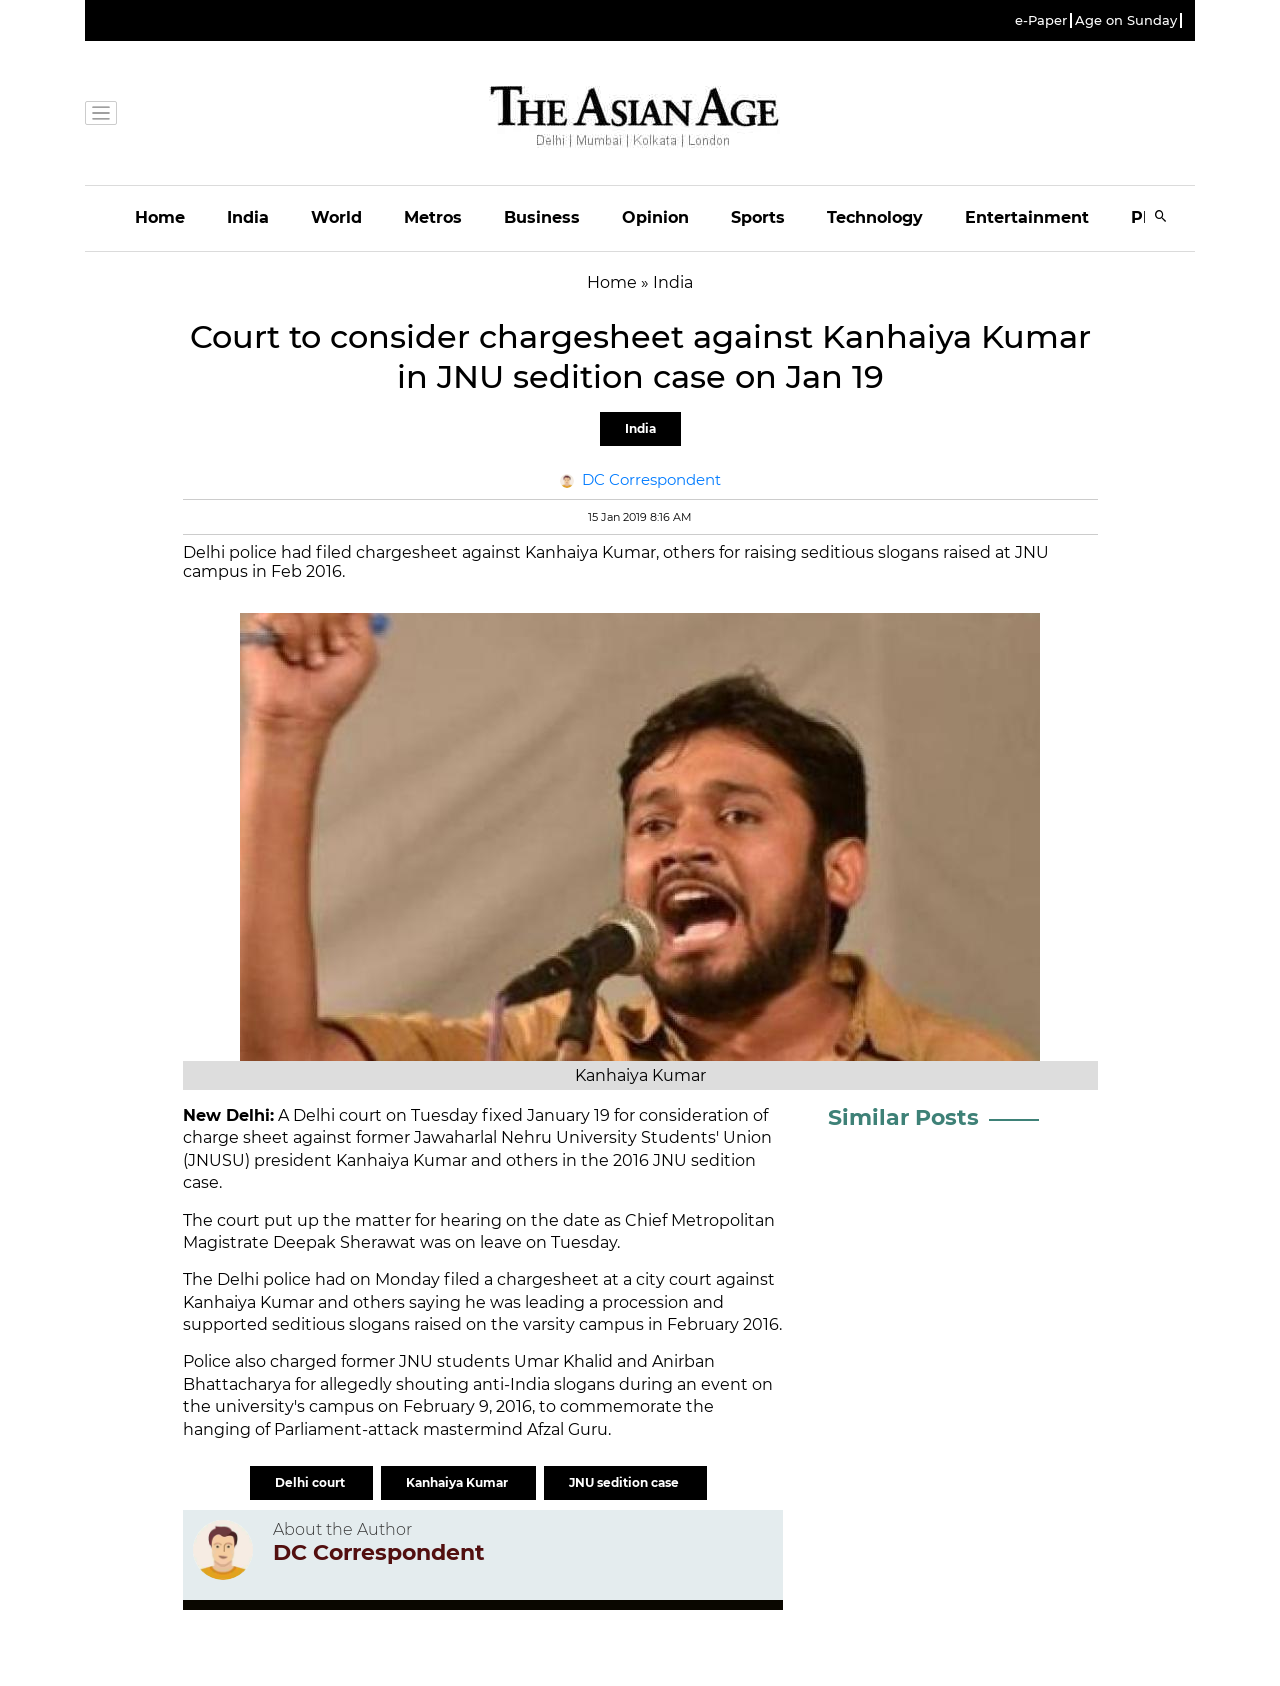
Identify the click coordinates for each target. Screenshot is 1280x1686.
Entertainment (1027, 217)
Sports (758, 217)
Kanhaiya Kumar (458, 1482)
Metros (433, 217)
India (248, 217)
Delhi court (311, 1482)
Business (542, 217)
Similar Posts (903, 1117)
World (336, 217)
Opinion (655, 217)
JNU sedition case (625, 1482)
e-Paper (1041, 20)
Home (160, 217)
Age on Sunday (1126, 20)
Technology (875, 217)
